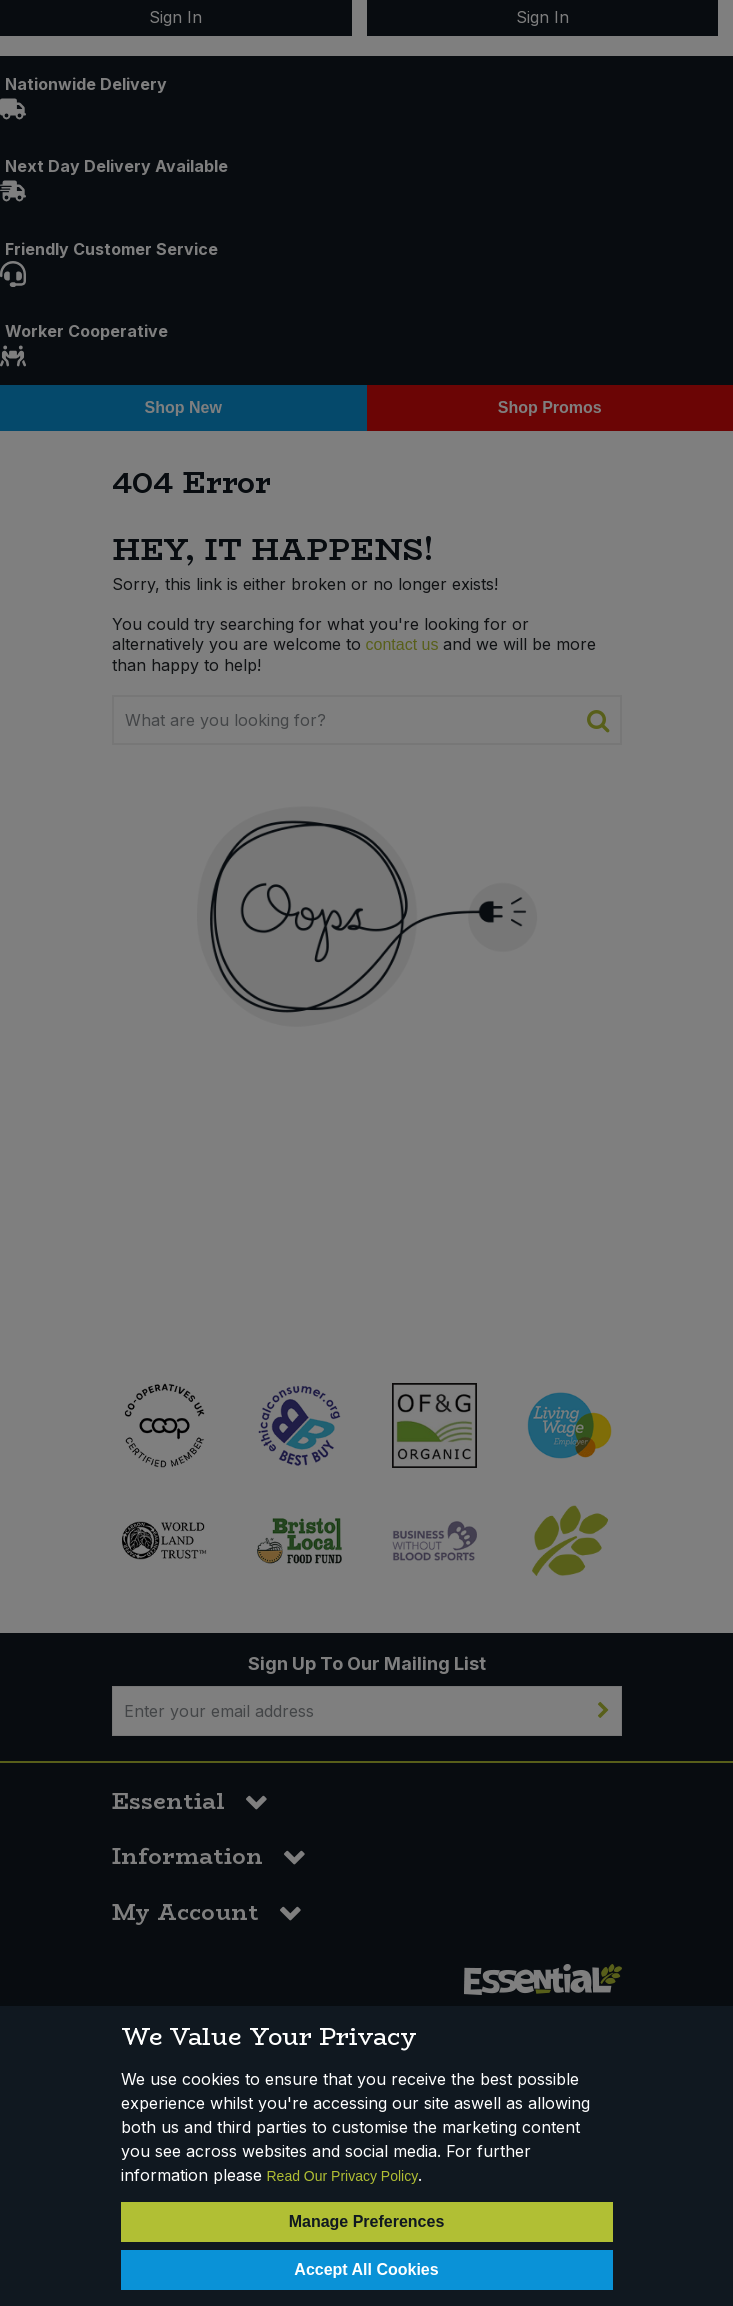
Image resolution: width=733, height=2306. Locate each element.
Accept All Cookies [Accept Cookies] (366, 2269)
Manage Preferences (367, 2221)
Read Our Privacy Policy (343, 2176)
